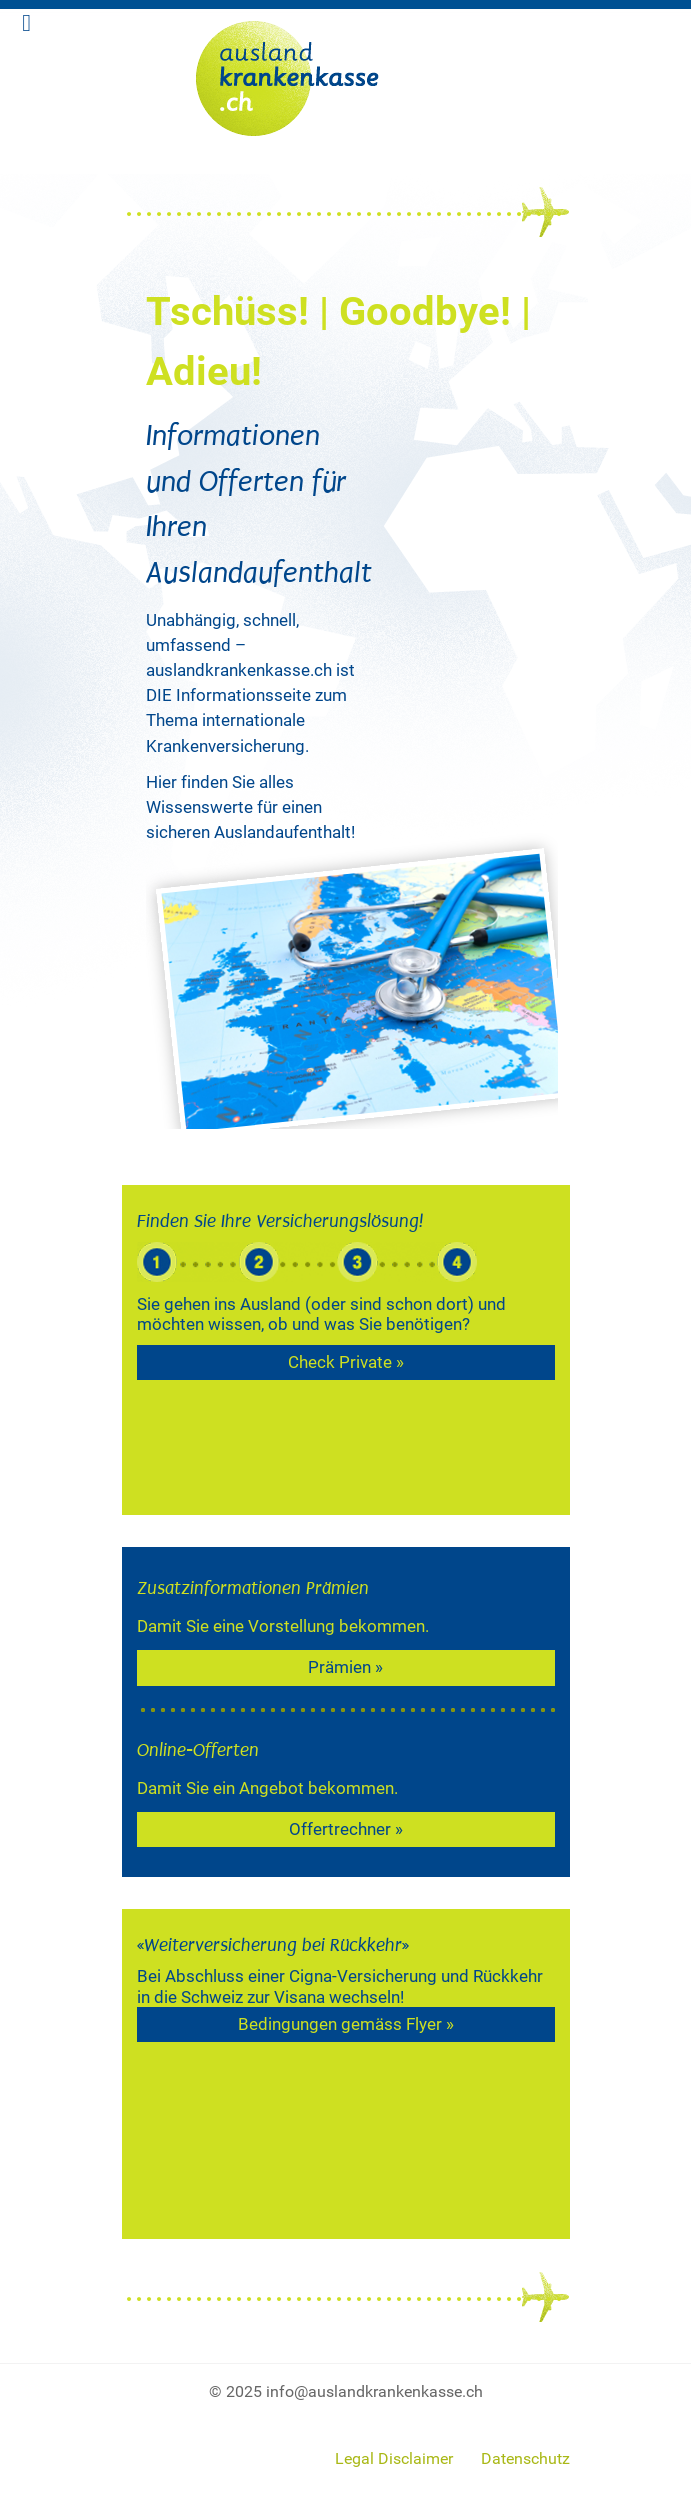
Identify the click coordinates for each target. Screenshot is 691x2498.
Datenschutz (525, 2458)
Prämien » (345, 1667)
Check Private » (346, 1362)
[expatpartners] (346, 73)
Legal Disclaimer (394, 2458)
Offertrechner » (346, 1829)
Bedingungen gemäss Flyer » (346, 2024)
